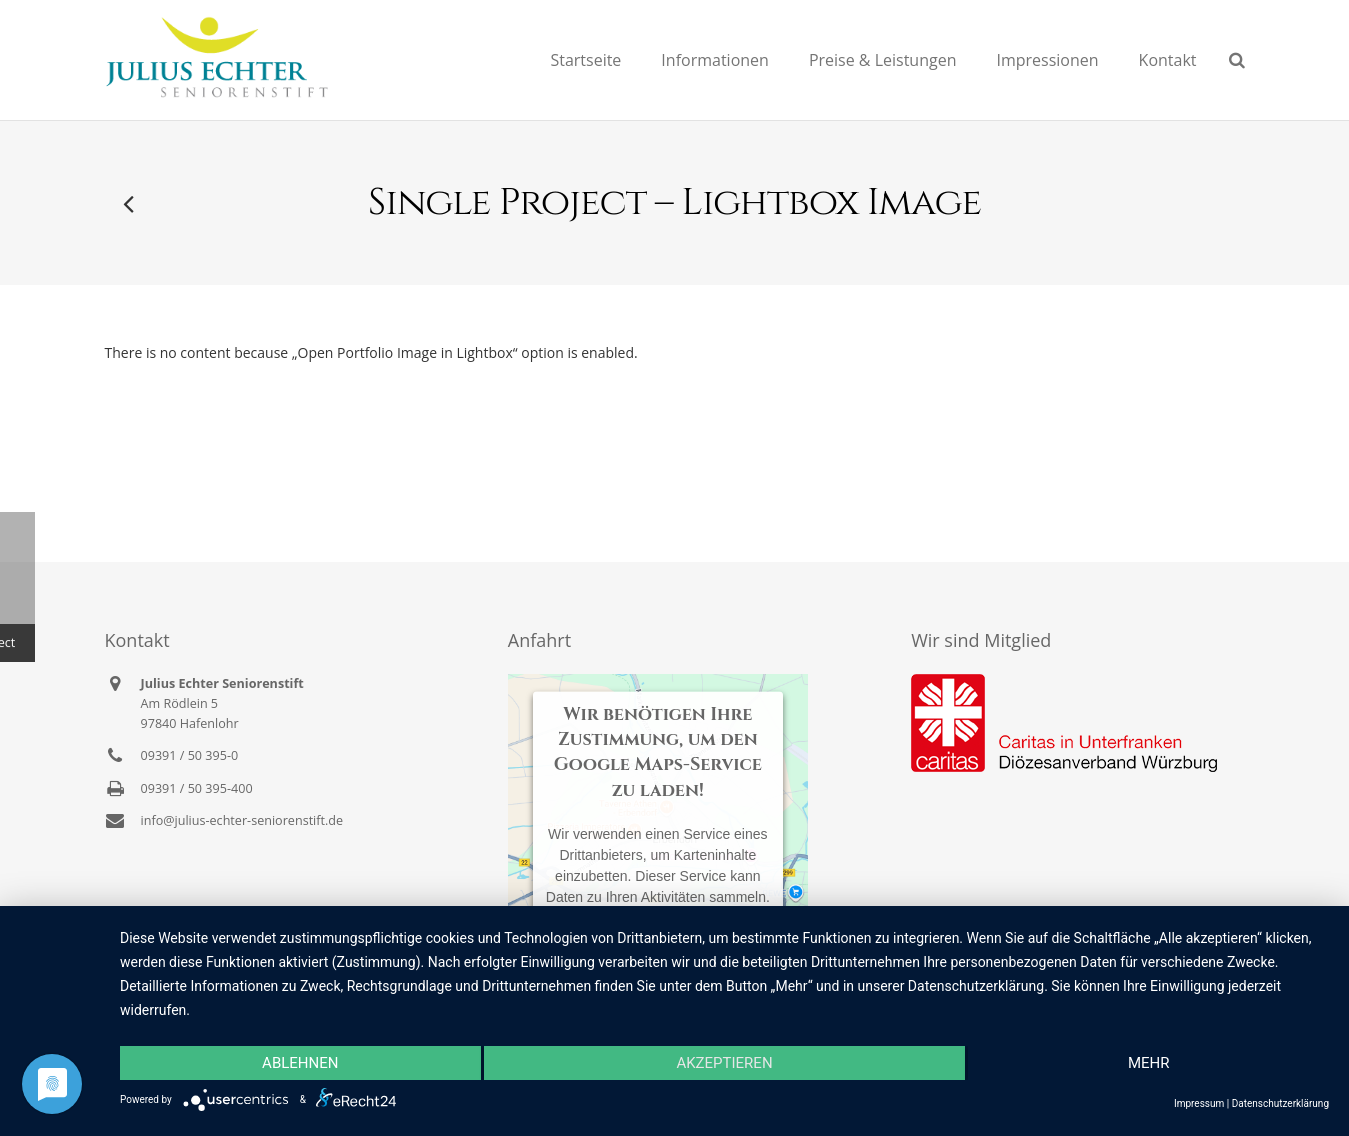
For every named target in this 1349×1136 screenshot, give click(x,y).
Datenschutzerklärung (1280, 1103)
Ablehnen (300, 1063)
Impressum (1199, 1103)
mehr (1149, 1063)
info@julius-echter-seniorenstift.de (242, 820)
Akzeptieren (724, 1063)
